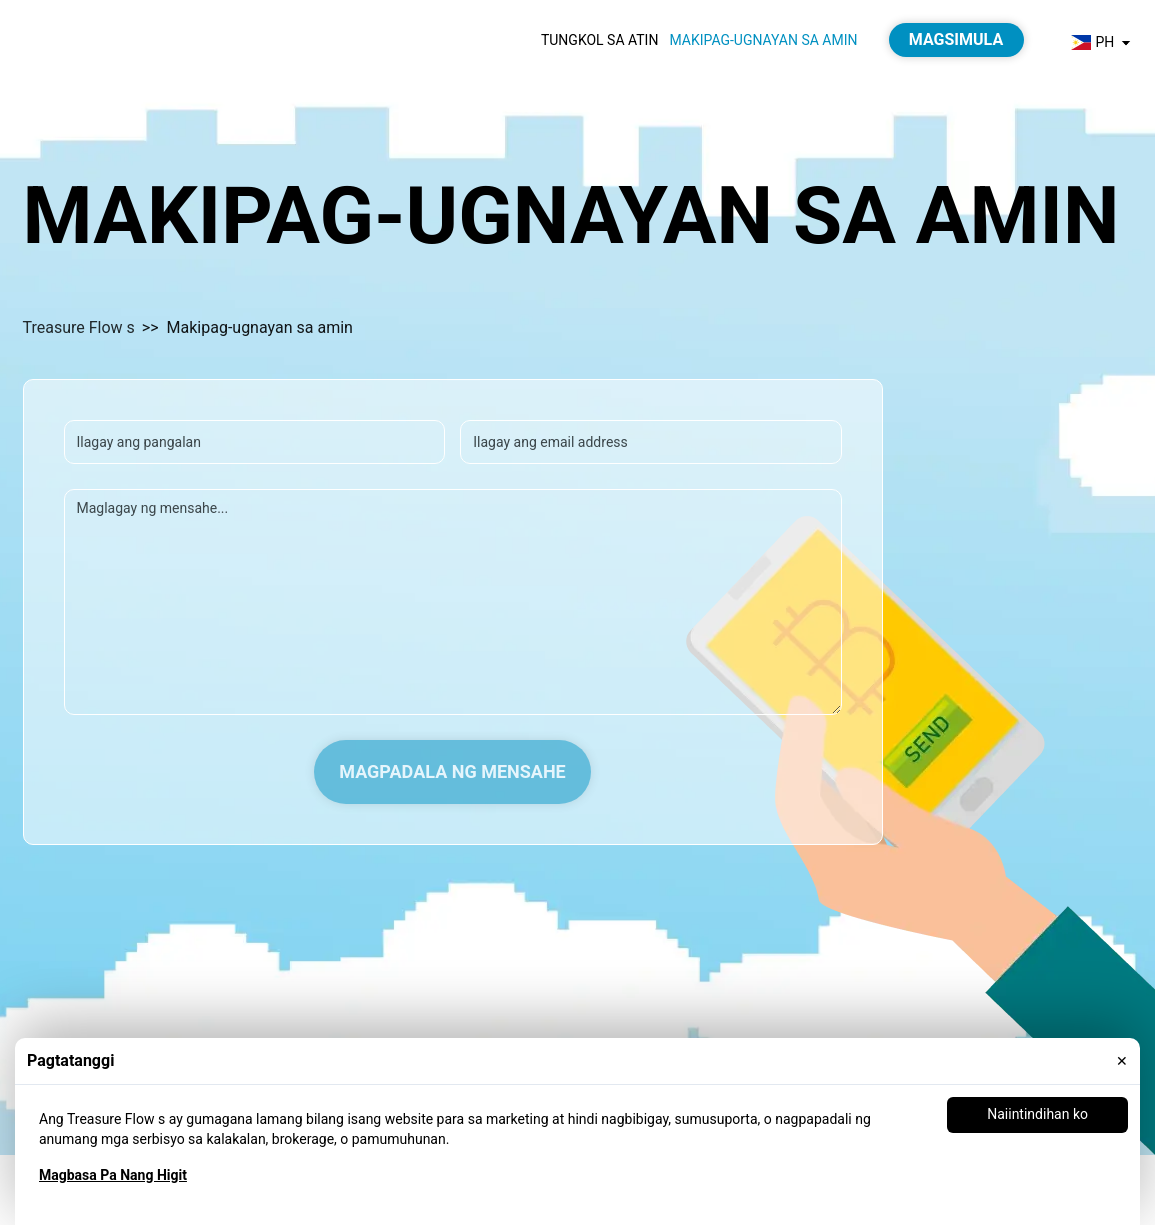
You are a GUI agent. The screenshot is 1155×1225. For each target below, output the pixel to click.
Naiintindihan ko (1037, 1114)
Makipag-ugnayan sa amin (763, 40)
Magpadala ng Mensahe (452, 771)
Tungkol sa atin (600, 40)
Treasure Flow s (79, 327)
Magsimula (956, 39)
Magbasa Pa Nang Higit (113, 1175)
